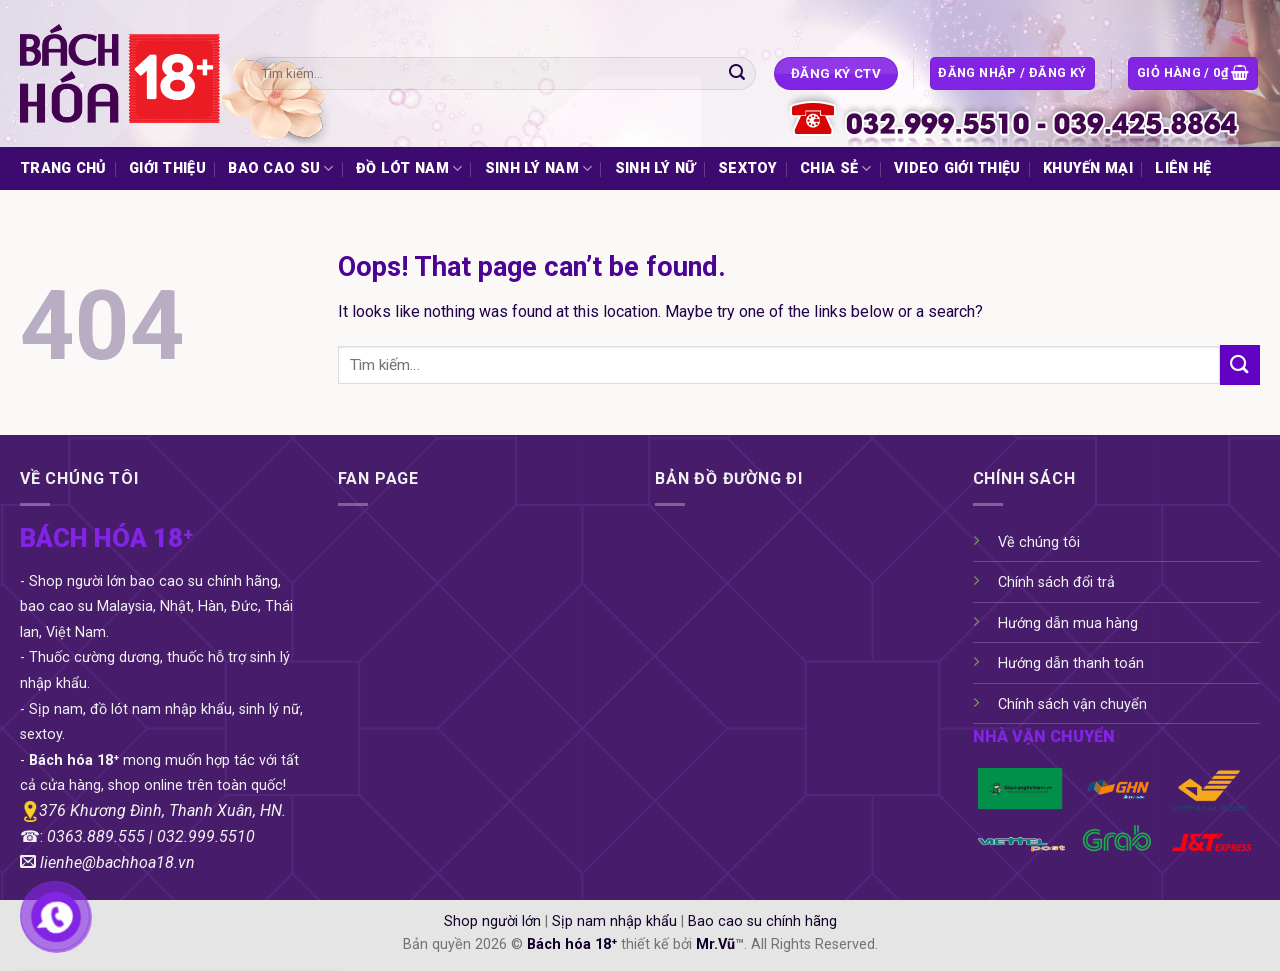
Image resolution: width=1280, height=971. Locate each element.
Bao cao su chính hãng (762, 921)
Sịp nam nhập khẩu (614, 921)
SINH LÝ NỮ (655, 168)
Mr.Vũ (715, 944)
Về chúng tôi (1039, 542)
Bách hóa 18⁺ (572, 944)
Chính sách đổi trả (1056, 582)
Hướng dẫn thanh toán (1071, 663)
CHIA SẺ (836, 168)
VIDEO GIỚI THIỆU (957, 168)
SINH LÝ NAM (539, 168)
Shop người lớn (492, 921)
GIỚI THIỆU (167, 168)
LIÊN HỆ (1183, 168)
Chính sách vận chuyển (1072, 704)
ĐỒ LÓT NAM (409, 168)
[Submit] (737, 74)
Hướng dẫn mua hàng (1068, 623)
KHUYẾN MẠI (1088, 168)
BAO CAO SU (280, 168)
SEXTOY (748, 168)
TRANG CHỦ (63, 168)
